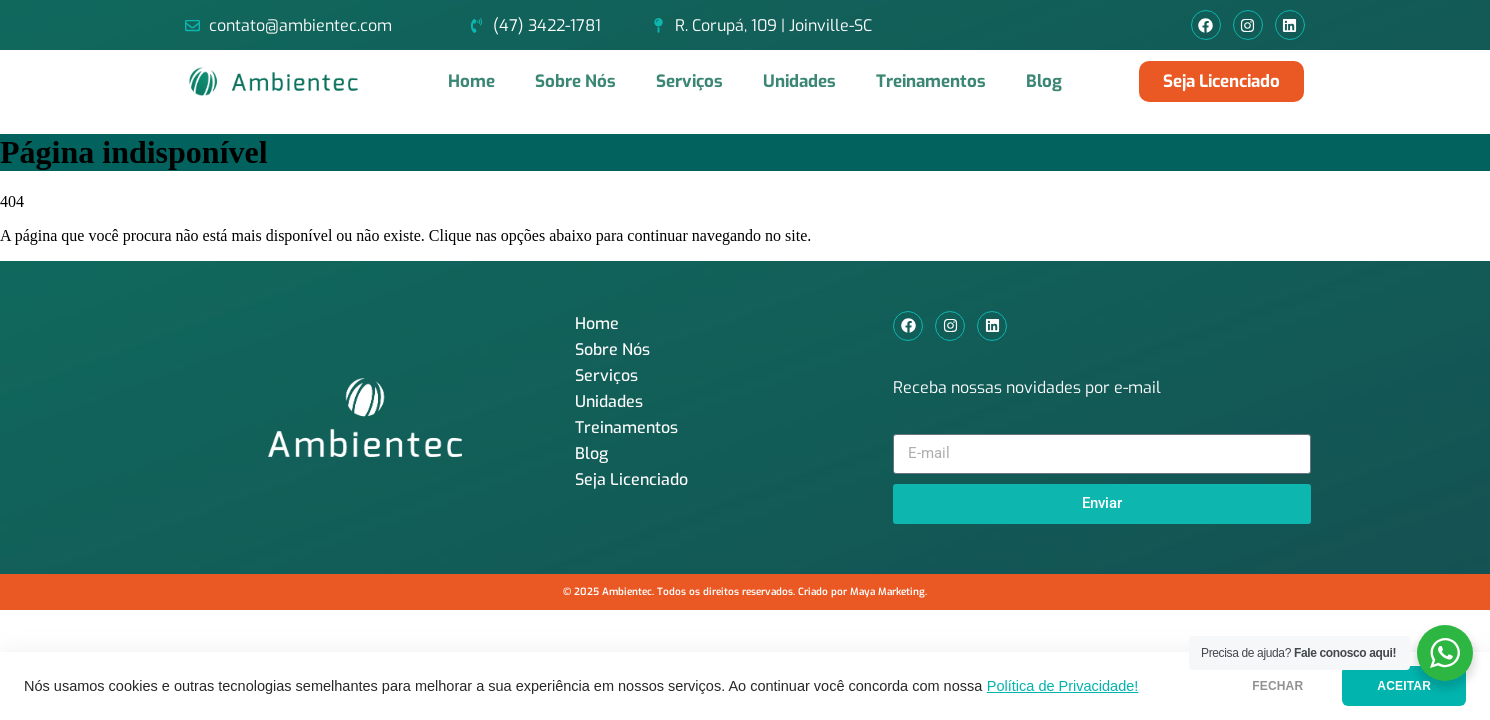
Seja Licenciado (631, 479)
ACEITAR (1404, 686)
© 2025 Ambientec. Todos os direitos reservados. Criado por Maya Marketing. (745, 591)
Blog (1044, 81)
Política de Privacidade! (1063, 686)
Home (471, 81)
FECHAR (1277, 686)
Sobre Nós (575, 81)
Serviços (689, 81)
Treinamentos (931, 81)
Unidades (799, 81)
